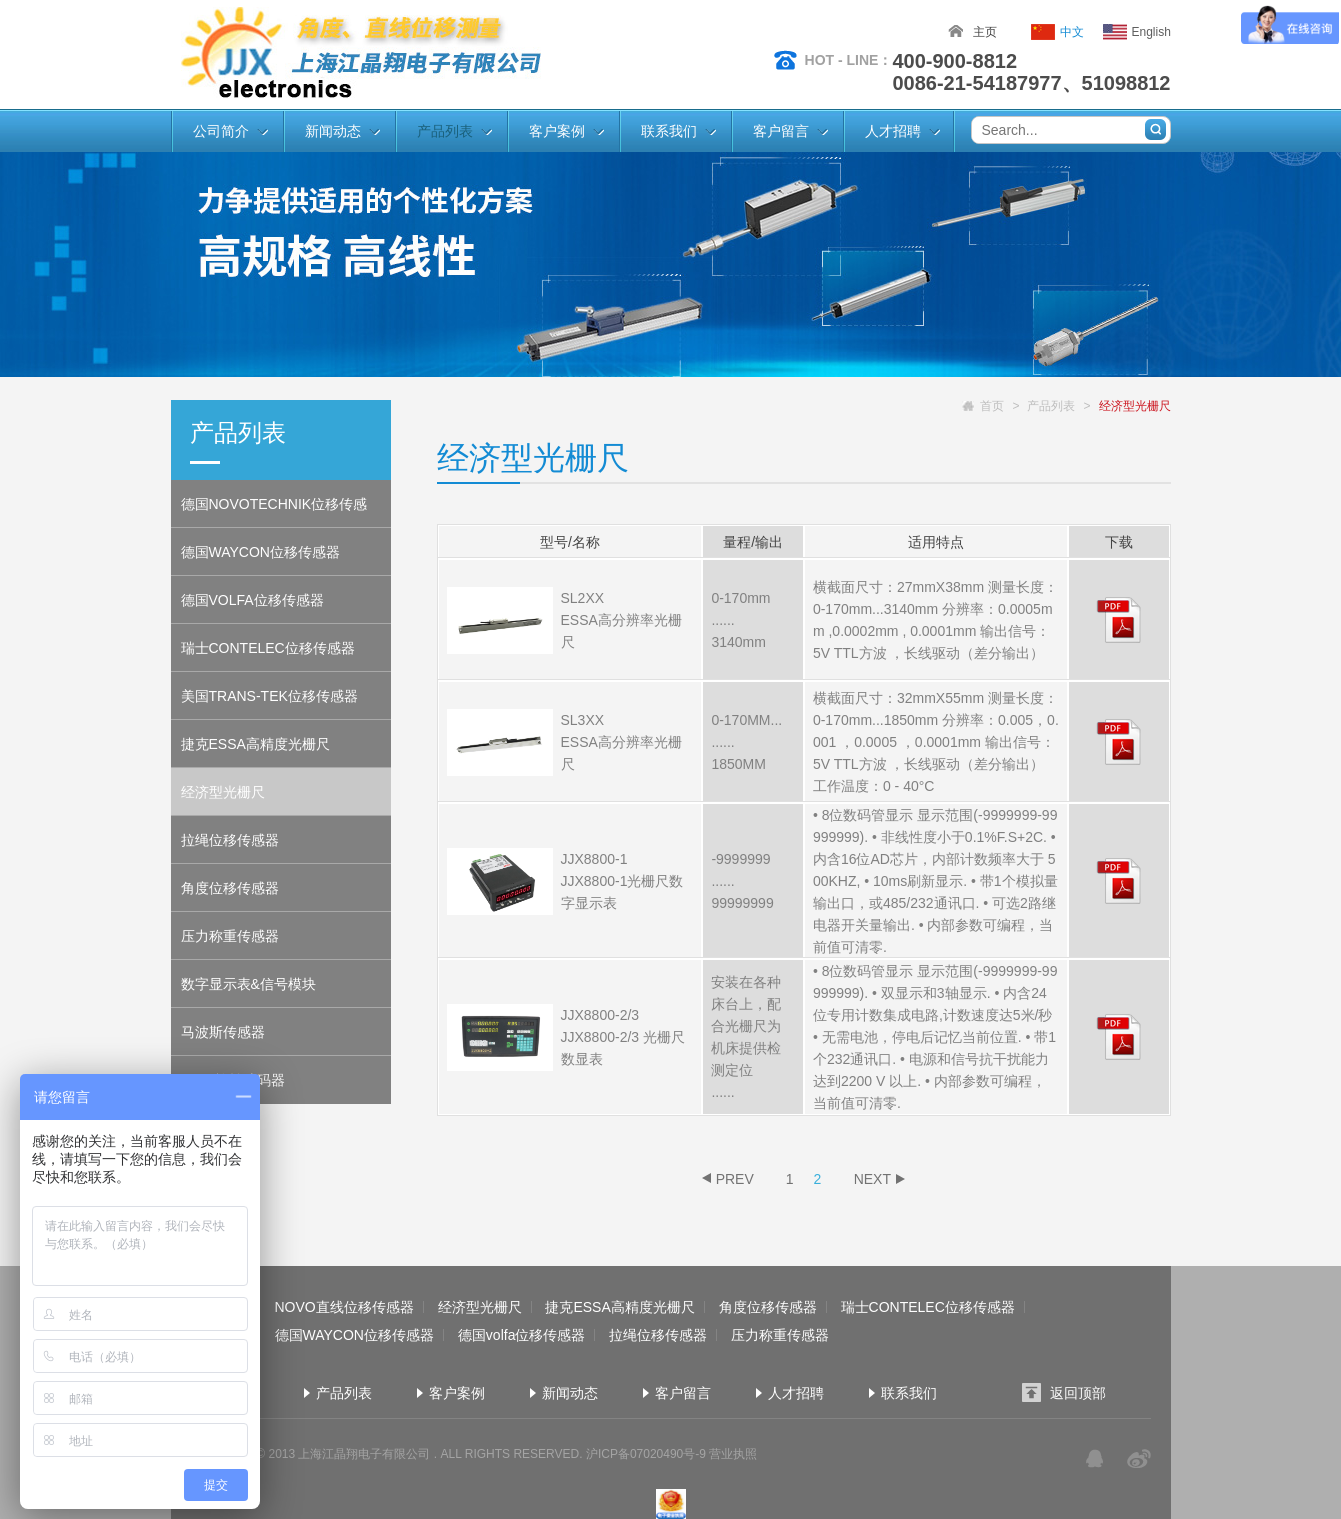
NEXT (872, 1179)
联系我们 (669, 131)
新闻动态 (333, 131)
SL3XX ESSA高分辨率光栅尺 (621, 742)
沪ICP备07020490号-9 (646, 1454)
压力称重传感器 (230, 936)
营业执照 (733, 1454)
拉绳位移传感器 (230, 840)
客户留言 (781, 131)
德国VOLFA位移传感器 (252, 600)
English (1151, 32)
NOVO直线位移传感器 (343, 1307)
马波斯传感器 (223, 1032)
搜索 (1155, 129)
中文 (1072, 32)
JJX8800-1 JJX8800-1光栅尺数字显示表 (622, 881)
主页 (985, 32)
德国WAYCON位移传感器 (260, 552)
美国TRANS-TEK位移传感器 (269, 696)
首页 (992, 406)
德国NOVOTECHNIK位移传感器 (274, 512)
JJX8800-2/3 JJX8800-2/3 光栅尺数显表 (623, 1037)
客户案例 (557, 131)
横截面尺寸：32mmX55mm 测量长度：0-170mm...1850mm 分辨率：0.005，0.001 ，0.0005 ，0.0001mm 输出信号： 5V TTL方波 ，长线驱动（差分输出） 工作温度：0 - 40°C (936, 742)
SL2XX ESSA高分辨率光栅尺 (621, 620)
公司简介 (221, 131)
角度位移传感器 (230, 888)
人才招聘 (893, 131)
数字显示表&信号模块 (248, 984)
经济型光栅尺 (223, 792)
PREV (735, 1179)
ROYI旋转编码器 (233, 1080)
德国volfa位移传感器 (522, 1335)
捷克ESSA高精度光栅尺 (255, 744)
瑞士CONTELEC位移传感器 (268, 648)
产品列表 (445, 131)
